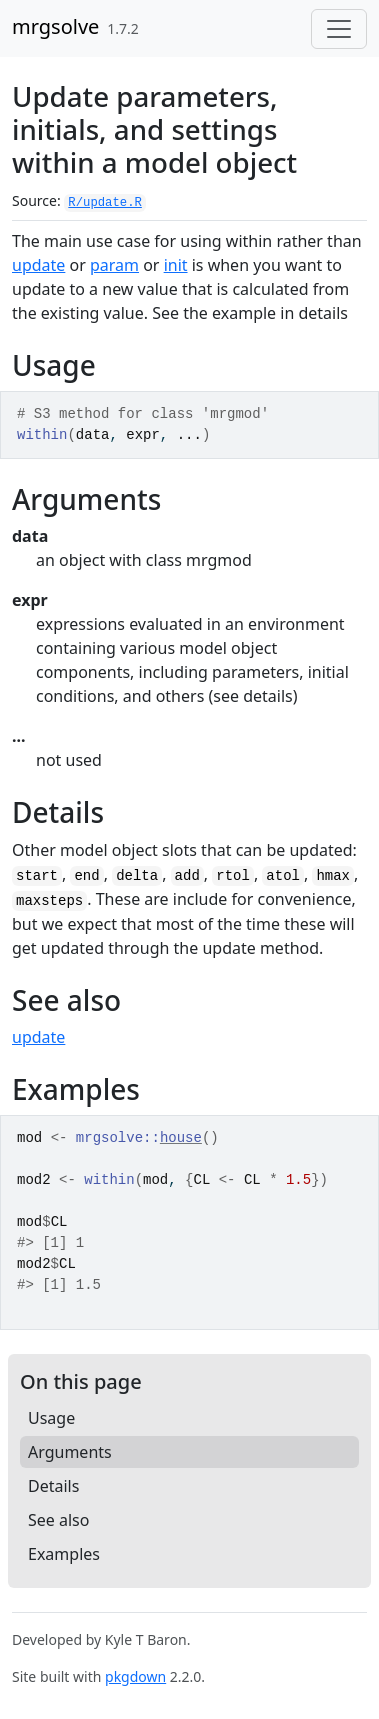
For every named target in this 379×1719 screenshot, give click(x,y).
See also (58, 1520)
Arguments (70, 1452)
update (38, 265)
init (176, 265)
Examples (64, 1554)
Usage (51, 1418)
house (181, 1138)
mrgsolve (55, 26)
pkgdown (135, 1676)
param (114, 265)
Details (53, 1486)
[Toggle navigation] (339, 29)
